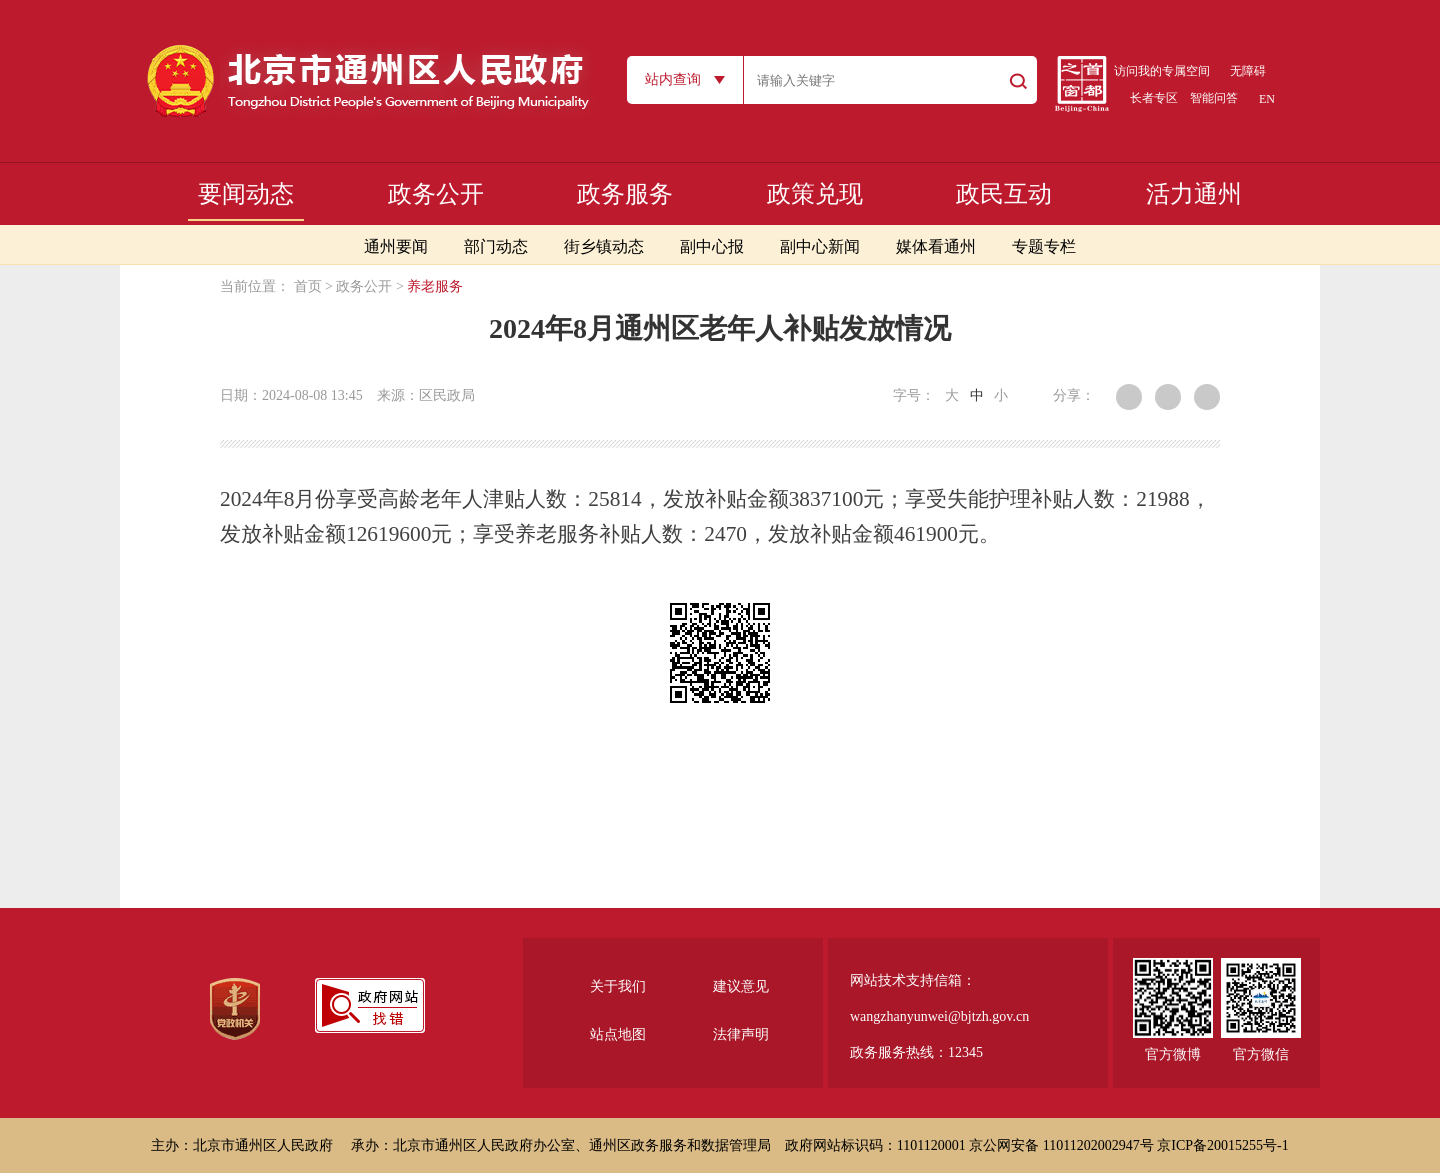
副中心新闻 (820, 246)
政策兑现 (815, 194)
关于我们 (618, 986)
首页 (308, 286)
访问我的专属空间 (1162, 71)
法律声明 (741, 1034)
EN (1267, 99)
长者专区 (1154, 98)
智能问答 (1214, 98)
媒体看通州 (936, 246)
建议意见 (741, 986)
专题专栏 (1044, 246)
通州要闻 (396, 246)
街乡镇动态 (604, 246)
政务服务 (625, 194)
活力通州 (1194, 194)
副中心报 (712, 246)
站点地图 (618, 1034)
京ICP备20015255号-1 (1222, 1145)
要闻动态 (246, 194)
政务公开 (436, 194)
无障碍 (1248, 71)
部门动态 (496, 246)
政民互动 (1004, 194)
